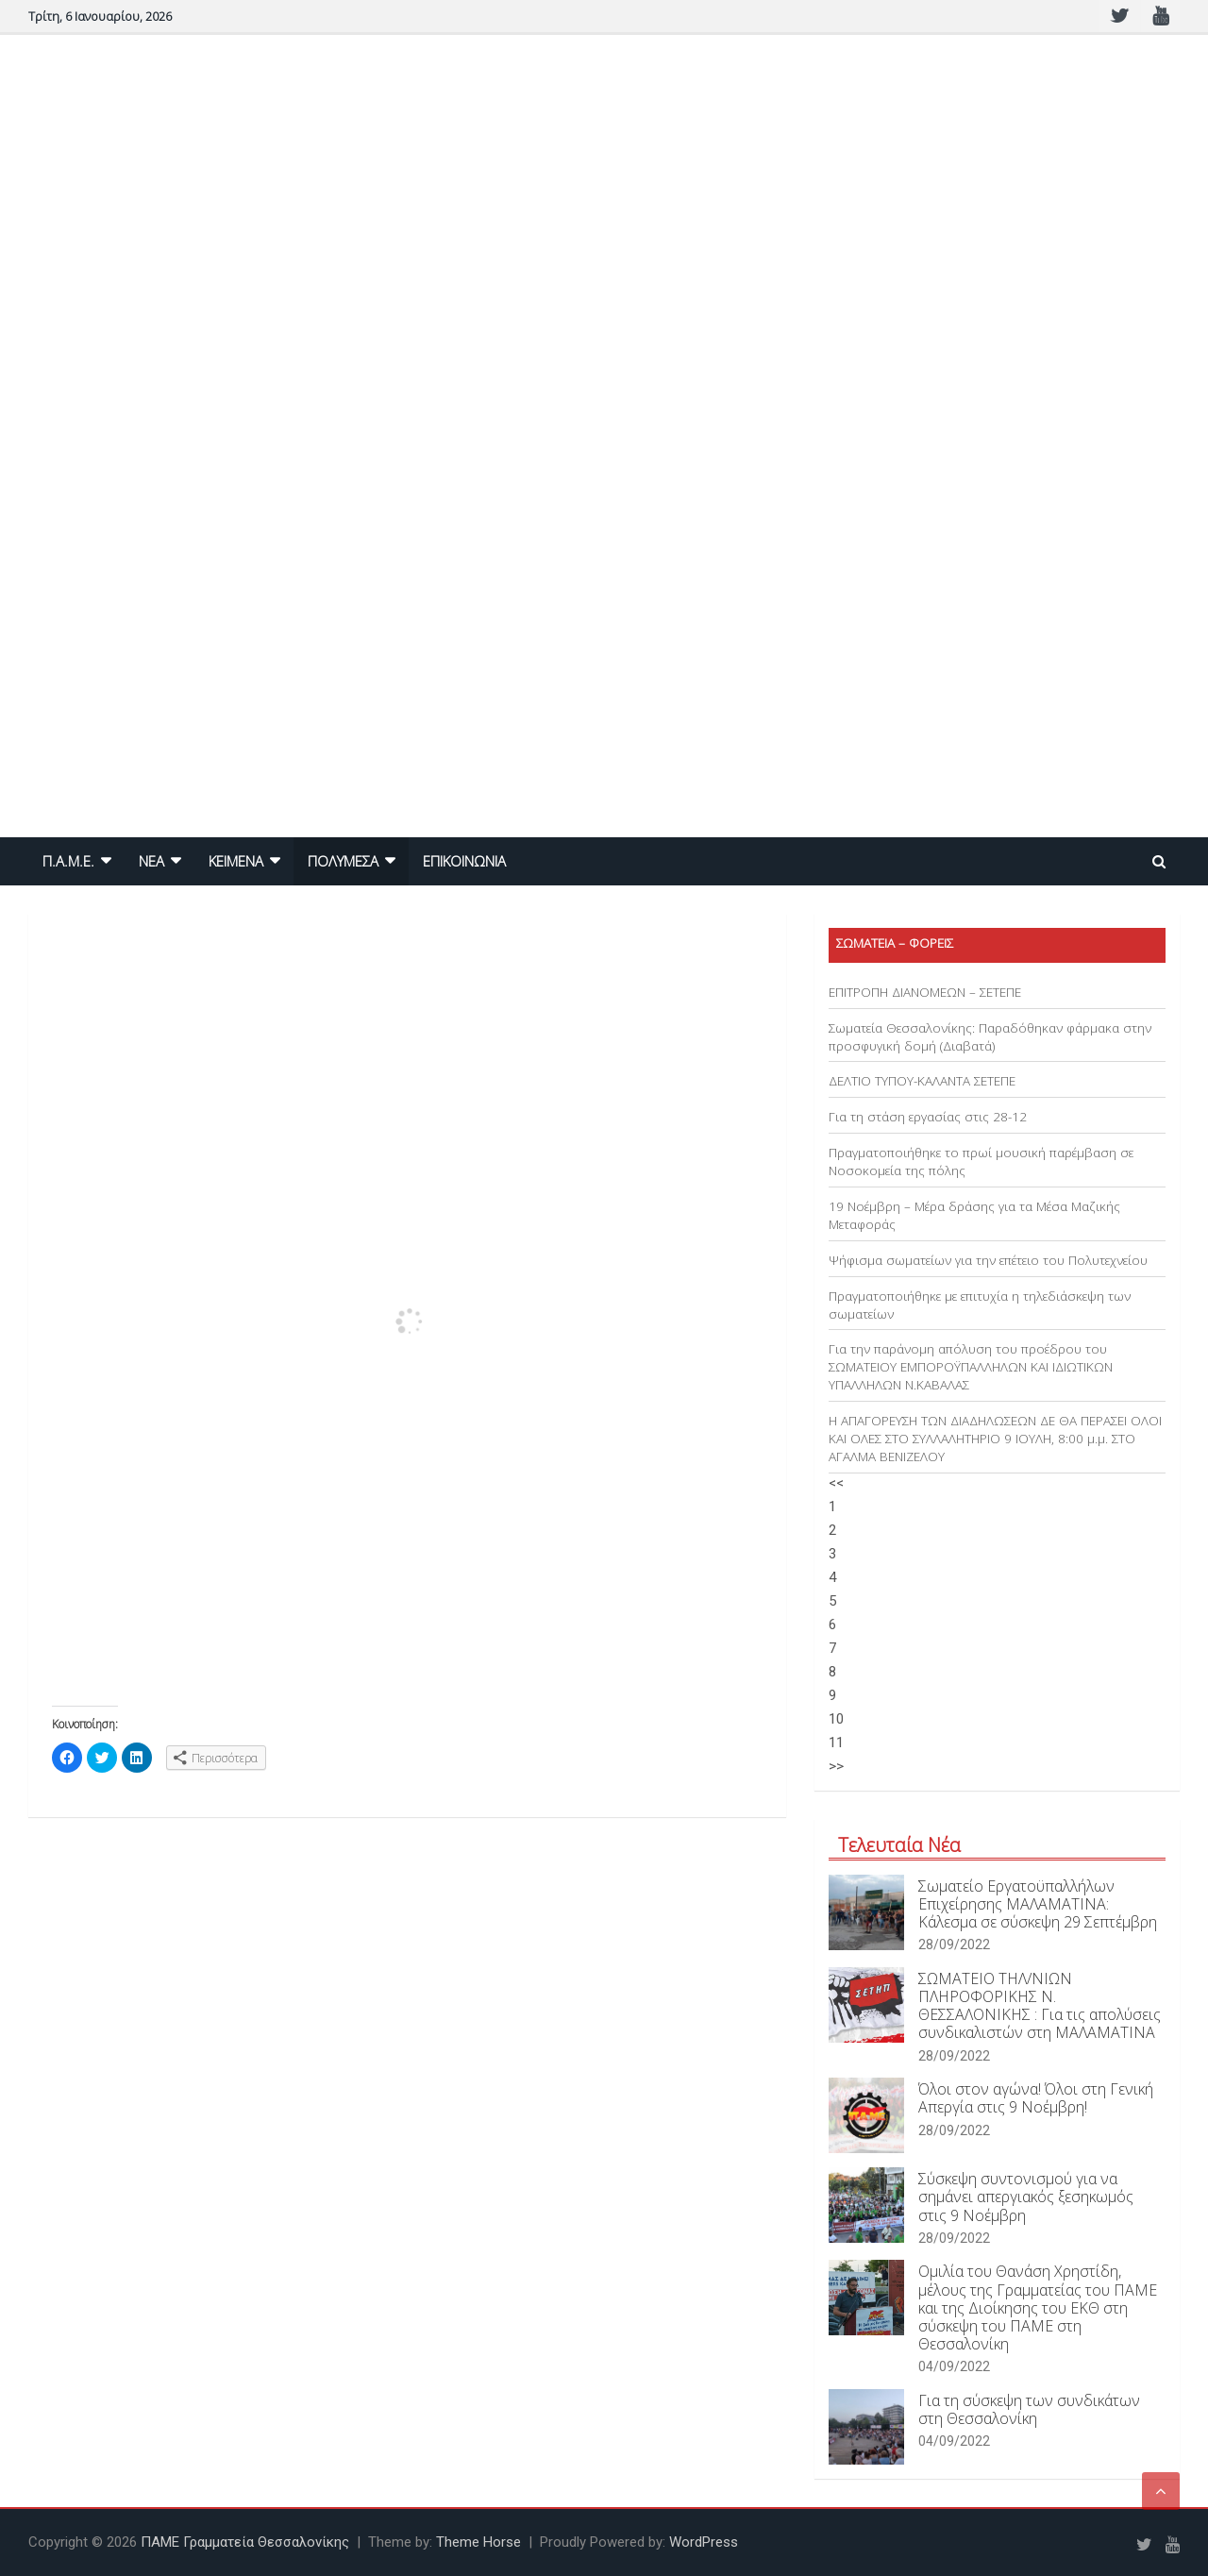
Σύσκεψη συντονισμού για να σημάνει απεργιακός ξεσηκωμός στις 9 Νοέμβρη (1025, 2196)
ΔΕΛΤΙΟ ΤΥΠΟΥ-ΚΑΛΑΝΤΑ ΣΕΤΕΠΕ (922, 1080)
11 (836, 1742)
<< (836, 1482)
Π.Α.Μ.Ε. (68, 860)
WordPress (703, 2542)
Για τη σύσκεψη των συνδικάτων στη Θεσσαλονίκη (1029, 2409)
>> (836, 1766)
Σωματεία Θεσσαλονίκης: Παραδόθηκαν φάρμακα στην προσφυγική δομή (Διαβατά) (990, 1036)
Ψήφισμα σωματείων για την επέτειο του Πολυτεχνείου (988, 1260)
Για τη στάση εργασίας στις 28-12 (928, 1116)
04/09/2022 (954, 2366)
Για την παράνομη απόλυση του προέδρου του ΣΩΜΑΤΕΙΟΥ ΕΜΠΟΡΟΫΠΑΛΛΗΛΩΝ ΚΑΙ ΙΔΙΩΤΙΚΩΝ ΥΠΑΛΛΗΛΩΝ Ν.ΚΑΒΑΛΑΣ (971, 1366)
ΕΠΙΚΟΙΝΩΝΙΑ (464, 860)
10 (836, 1718)
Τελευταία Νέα (899, 1845)
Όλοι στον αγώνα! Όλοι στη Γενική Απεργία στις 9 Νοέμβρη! (1035, 2098)
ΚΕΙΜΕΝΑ (236, 860)
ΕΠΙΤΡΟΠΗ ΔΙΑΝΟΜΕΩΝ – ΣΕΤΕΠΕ (925, 992)
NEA (151, 860)
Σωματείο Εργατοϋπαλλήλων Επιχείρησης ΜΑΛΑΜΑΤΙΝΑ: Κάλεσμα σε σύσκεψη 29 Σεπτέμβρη (1037, 1904)
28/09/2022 (954, 1944)
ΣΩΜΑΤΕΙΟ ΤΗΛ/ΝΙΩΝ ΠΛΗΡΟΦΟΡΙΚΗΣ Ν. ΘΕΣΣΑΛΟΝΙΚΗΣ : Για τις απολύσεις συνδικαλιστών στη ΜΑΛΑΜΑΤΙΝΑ (1039, 2006)
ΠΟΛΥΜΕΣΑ (343, 860)
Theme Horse (478, 2542)
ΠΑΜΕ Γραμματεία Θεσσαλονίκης (245, 2542)
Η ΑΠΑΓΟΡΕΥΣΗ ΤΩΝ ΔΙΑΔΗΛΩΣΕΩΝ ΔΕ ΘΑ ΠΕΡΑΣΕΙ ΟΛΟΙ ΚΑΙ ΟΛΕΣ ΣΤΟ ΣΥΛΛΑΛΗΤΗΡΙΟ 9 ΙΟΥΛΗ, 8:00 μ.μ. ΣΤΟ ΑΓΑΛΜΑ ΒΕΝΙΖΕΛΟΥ (995, 1438)
